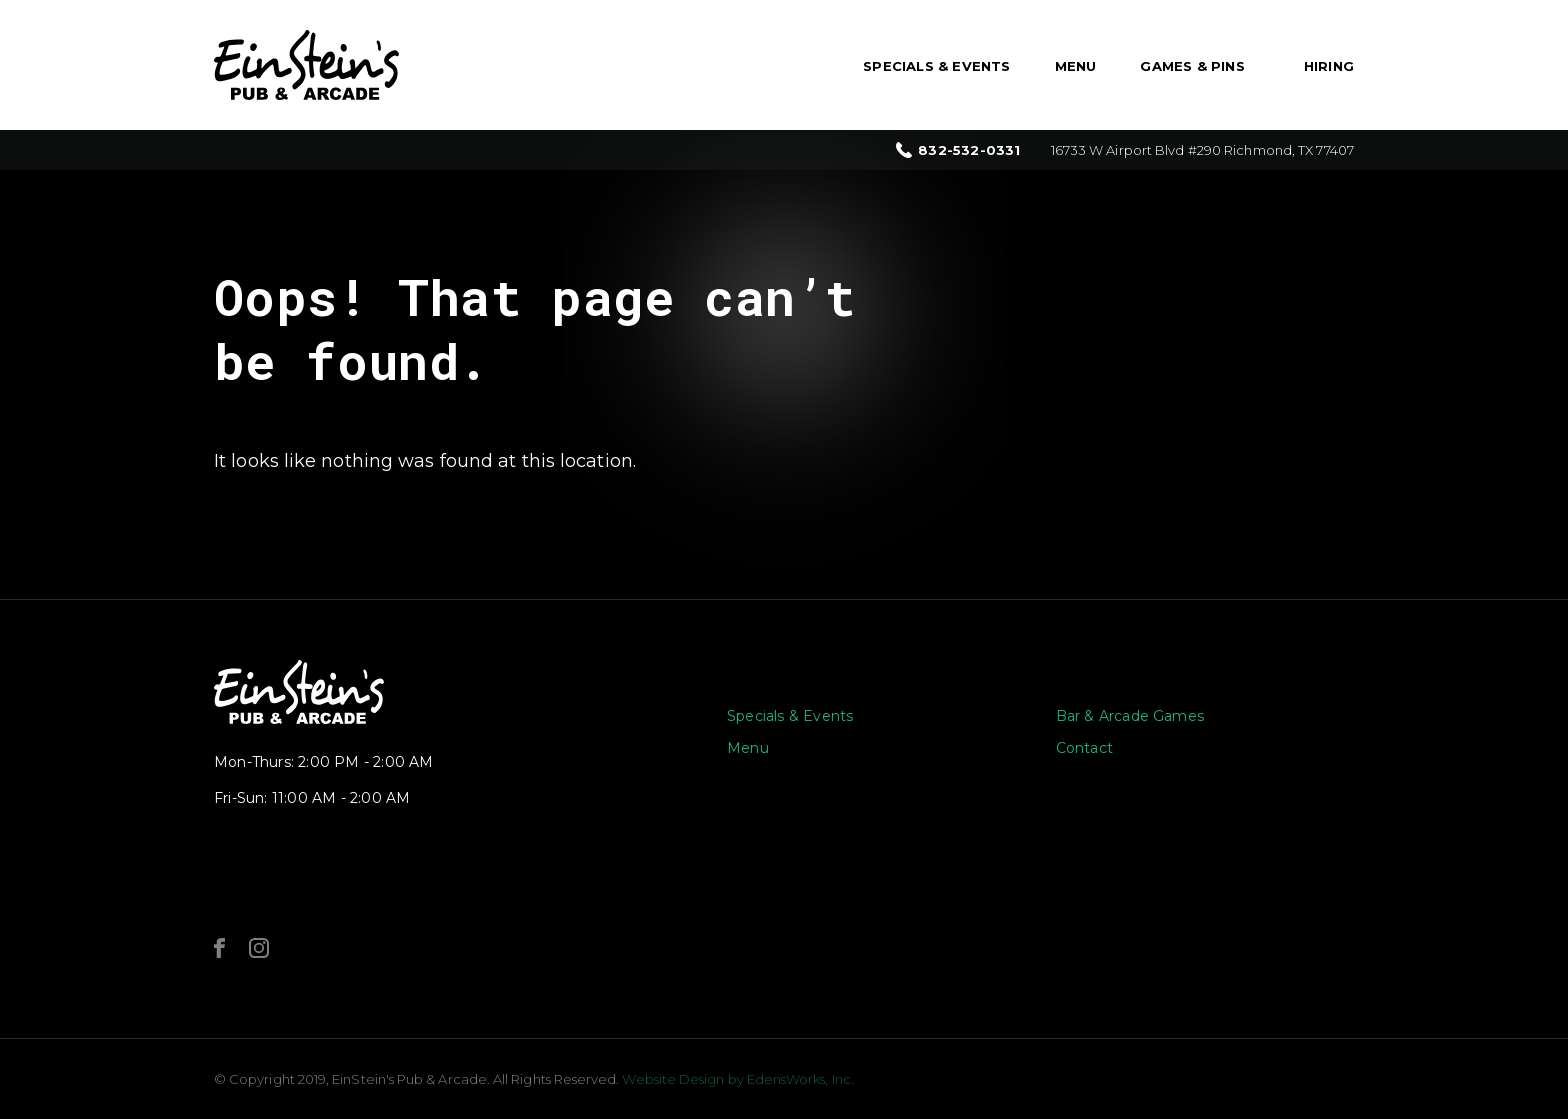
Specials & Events (936, 66)
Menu (1076, 66)
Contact (1084, 748)
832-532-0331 (969, 150)
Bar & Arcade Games (1130, 716)
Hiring (1329, 66)
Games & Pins (1192, 66)
